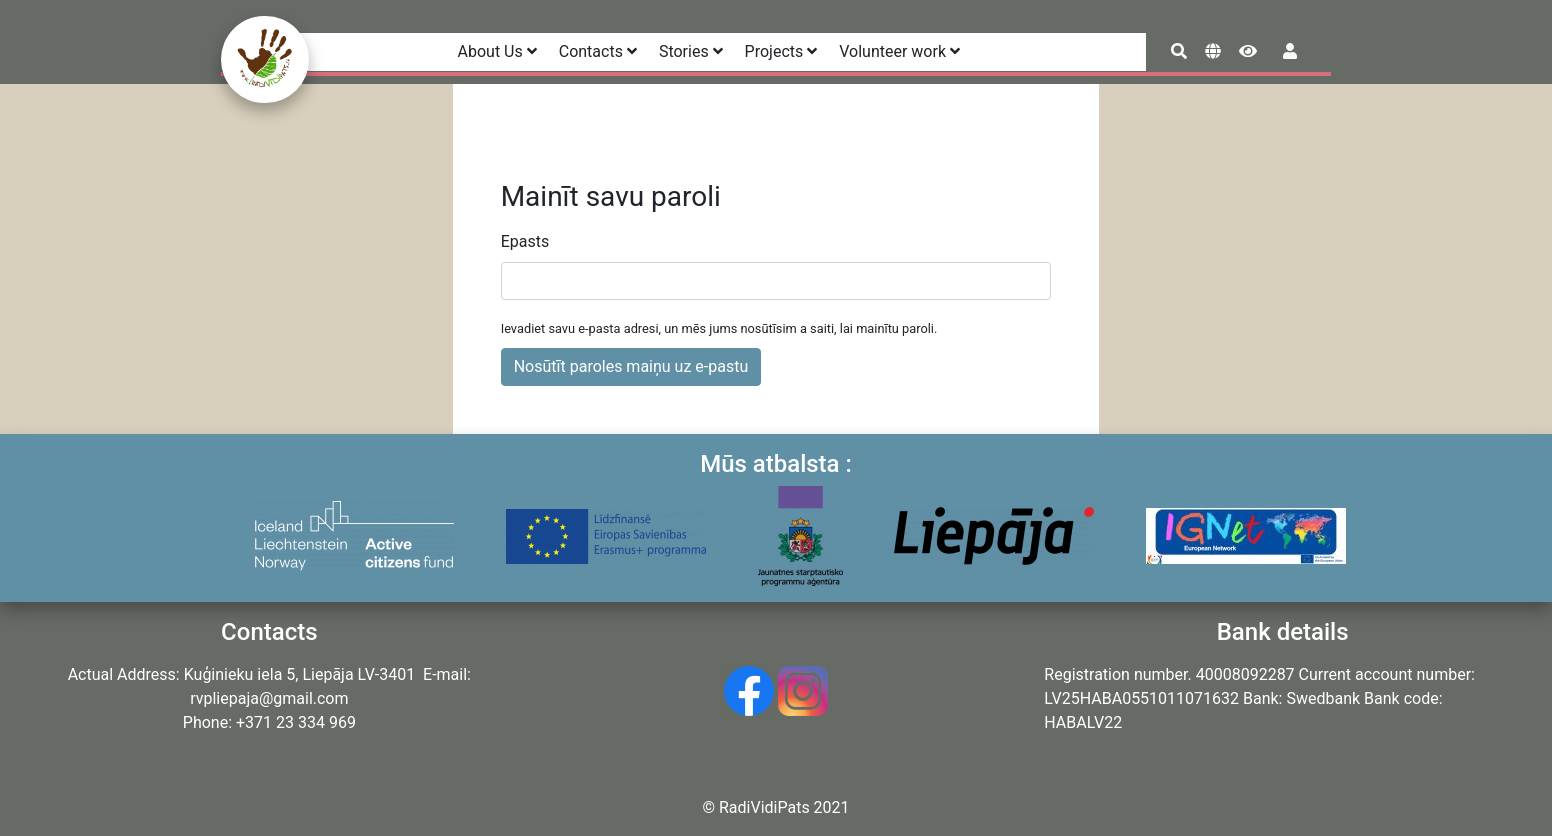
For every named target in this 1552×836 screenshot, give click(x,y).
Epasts (525, 241)
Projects (781, 51)
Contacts (598, 51)
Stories (691, 51)
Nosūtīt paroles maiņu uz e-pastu (631, 366)
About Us (497, 51)
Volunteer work (899, 51)
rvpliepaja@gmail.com (269, 698)
